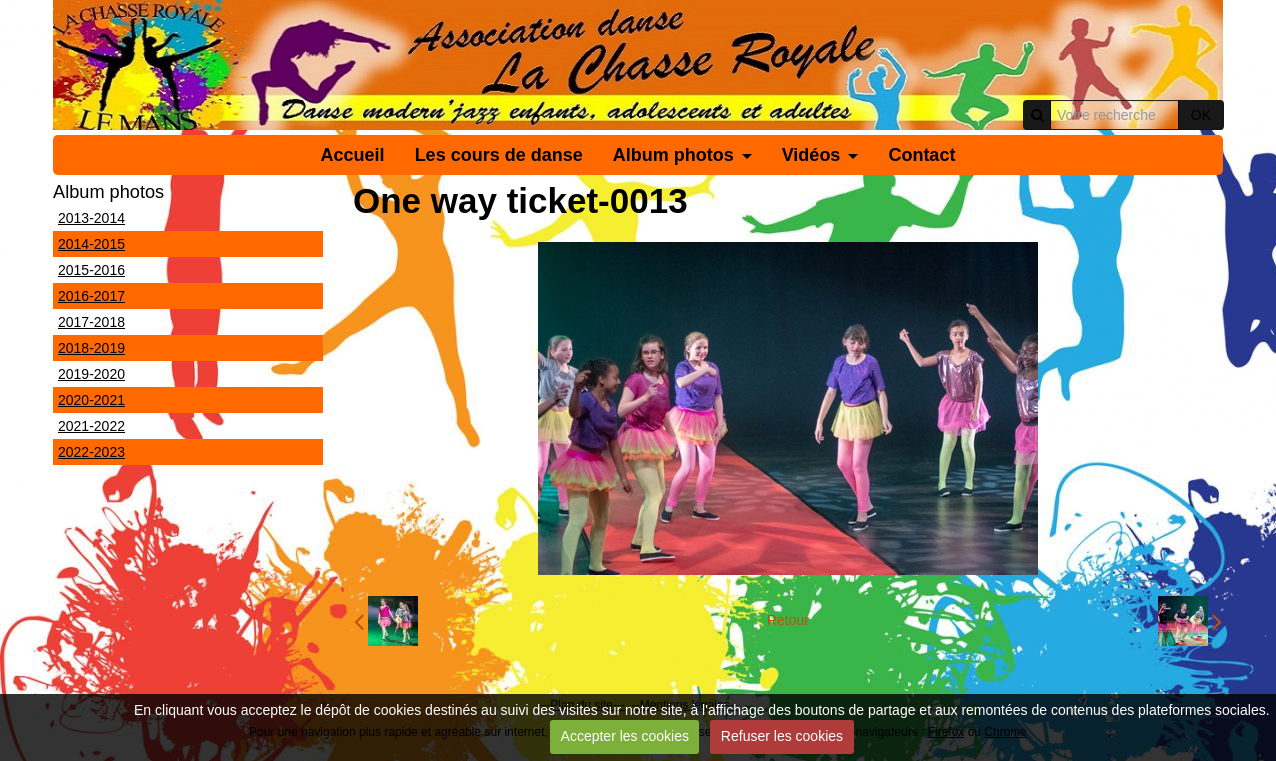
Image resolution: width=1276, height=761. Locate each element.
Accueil (353, 155)
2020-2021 (91, 400)
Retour (788, 620)
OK (1201, 115)
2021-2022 (91, 426)
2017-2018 (91, 322)
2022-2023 (91, 452)
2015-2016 (91, 270)
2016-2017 (91, 296)
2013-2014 (91, 218)
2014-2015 (91, 244)
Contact (921, 155)
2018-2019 (91, 348)
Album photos (673, 155)
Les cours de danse (499, 155)
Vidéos (811, 155)
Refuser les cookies (782, 736)
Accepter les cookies (625, 736)
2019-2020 (91, 374)
